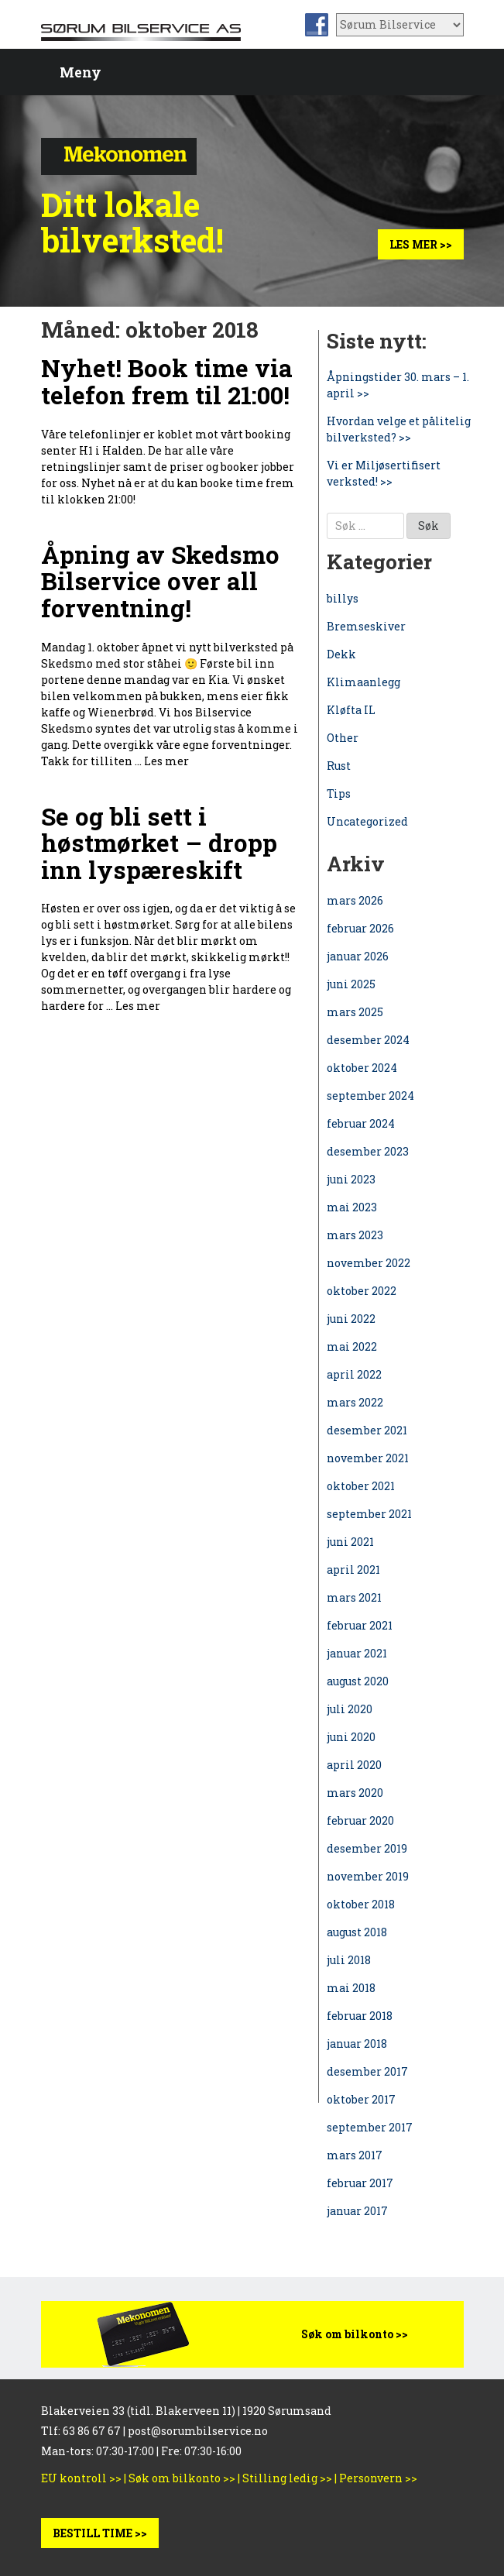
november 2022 (368, 1262)
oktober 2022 (361, 1290)
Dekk (341, 654)
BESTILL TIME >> (100, 2533)
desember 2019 (367, 1848)
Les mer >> (420, 244)
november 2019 (368, 1876)
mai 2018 (351, 1987)
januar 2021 (357, 1653)
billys (342, 598)
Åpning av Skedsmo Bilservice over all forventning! (160, 581)
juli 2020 (349, 1709)
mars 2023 (355, 1235)
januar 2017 (357, 2210)
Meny (80, 72)
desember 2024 (368, 1039)
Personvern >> (378, 2478)
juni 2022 (351, 1318)
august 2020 (358, 1681)
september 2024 (370, 1095)
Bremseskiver (366, 626)
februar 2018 (360, 2015)
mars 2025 (355, 1012)
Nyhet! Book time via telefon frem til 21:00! (167, 381)
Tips (339, 793)
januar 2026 (358, 956)
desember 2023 (368, 1151)
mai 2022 (352, 1346)
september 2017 (370, 2127)
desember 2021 (367, 1430)
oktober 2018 (361, 1904)
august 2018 (357, 1932)
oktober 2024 (362, 1067)
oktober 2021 (361, 1486)
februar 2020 (360, 1820)
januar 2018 (357, 2043)
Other (342, 737)
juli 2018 (349, 1960)
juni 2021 (350, 1541)
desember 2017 (367, 2071)
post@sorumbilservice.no (198, 2430)
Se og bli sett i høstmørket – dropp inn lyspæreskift (159, 843)
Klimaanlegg (363, 682)
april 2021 (353, 1569)
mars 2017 (354, 2155)
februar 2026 (360, 928)
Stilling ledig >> (287, 2478)
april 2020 (354, 1764)
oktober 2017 (361, 2099)
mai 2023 (352, 1207)
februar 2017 (360, 2183)
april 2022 (354, 1374)
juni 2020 (351, 1736)
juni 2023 (351, 1179)
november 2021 (368, 1458)
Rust (339, 765)
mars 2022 (355, 1402)
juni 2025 (351, 984)
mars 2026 (355, 900)
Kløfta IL (351, 709)
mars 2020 (355, 1792)
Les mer (166, 761)
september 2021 (369, 1513)
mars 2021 (354, 1597)
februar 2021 (360, 1625)
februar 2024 (361, 1123)
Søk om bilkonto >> (354, 2334)
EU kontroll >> (81, 2478)
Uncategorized (367, 821)
